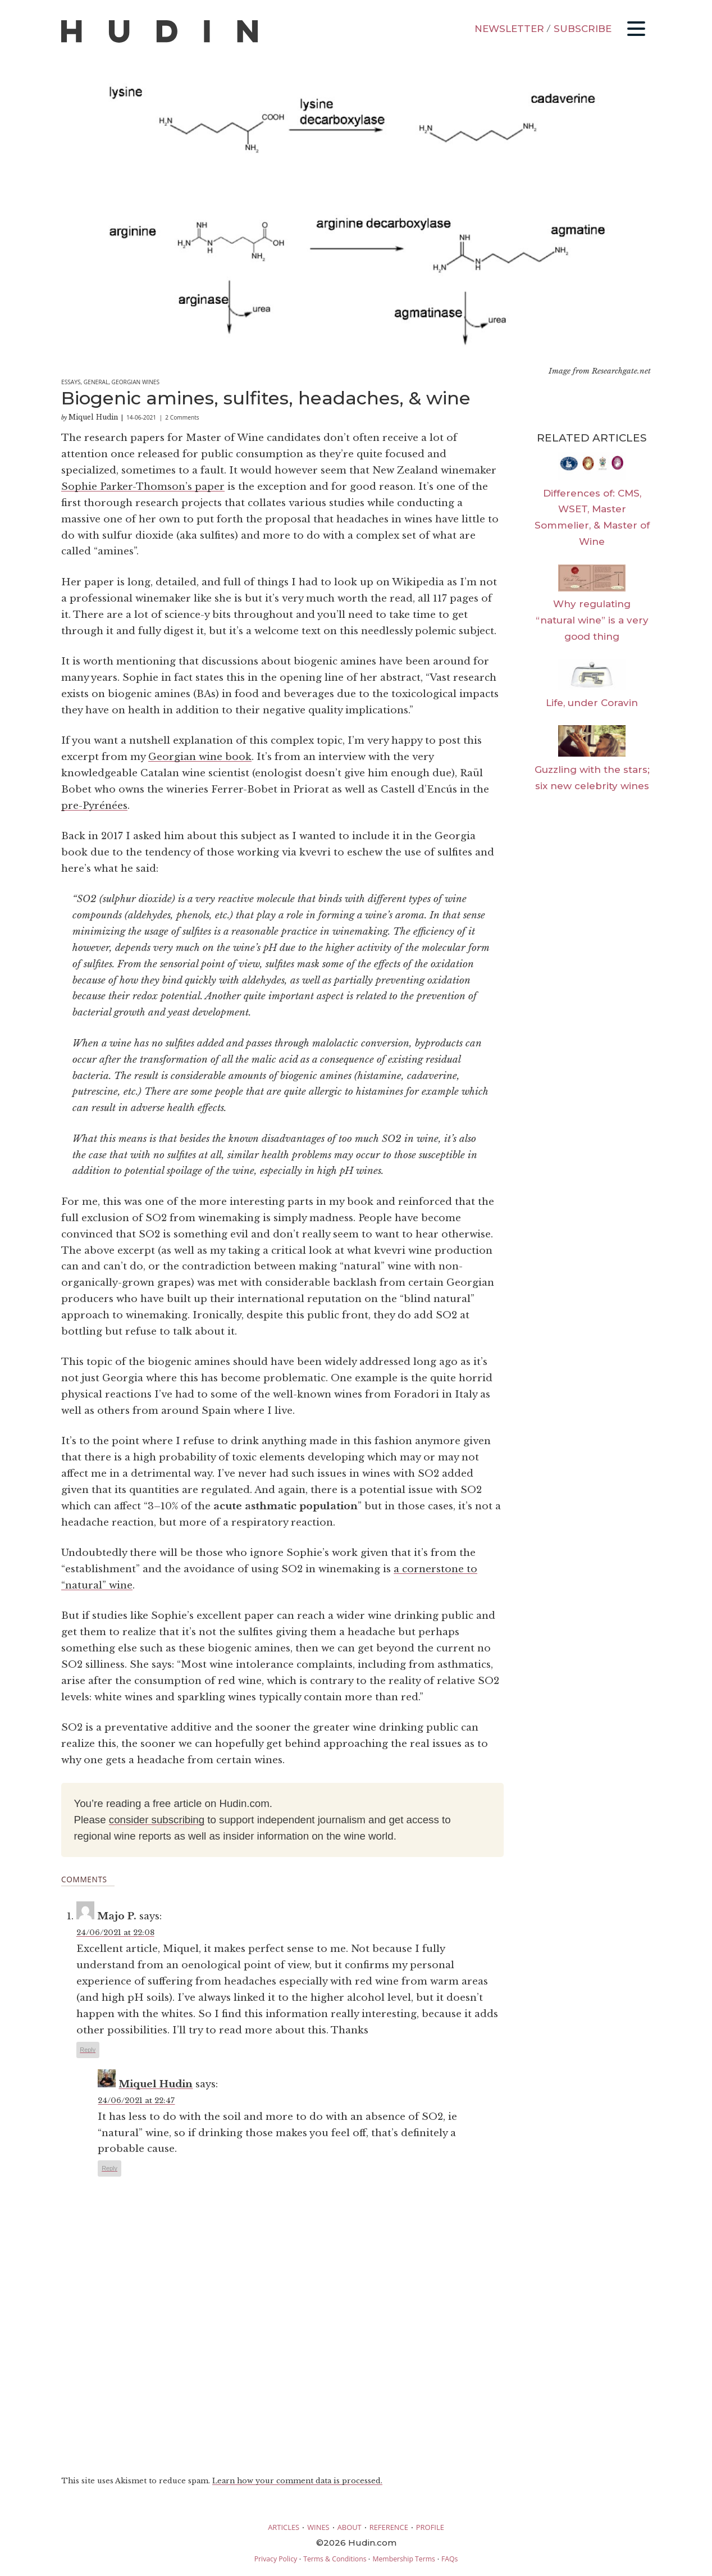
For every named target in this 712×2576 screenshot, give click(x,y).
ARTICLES (283, 2527)
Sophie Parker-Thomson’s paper (143, 487)
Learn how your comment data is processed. (297, 2481)
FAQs (449, 2559)
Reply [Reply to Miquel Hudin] (109, 2168)
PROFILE (430, 2527)
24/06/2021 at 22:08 (115, 1932)
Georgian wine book (200, 757)
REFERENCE (388, 2527)
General (96, 382)
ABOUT (349, 2527)
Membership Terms (403, 2559)
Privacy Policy (275, 2559)
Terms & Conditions (334, 2559)
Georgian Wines (135, 382)
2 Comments (182, 417)
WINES (318, 2527)
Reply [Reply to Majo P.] (87, 2049)
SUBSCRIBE (582, 28)
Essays (71, 382)
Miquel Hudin (93, 417)
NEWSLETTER (509, 28)
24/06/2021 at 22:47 (136, 2100)
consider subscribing (156, 1820)
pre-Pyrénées (94, 806)
